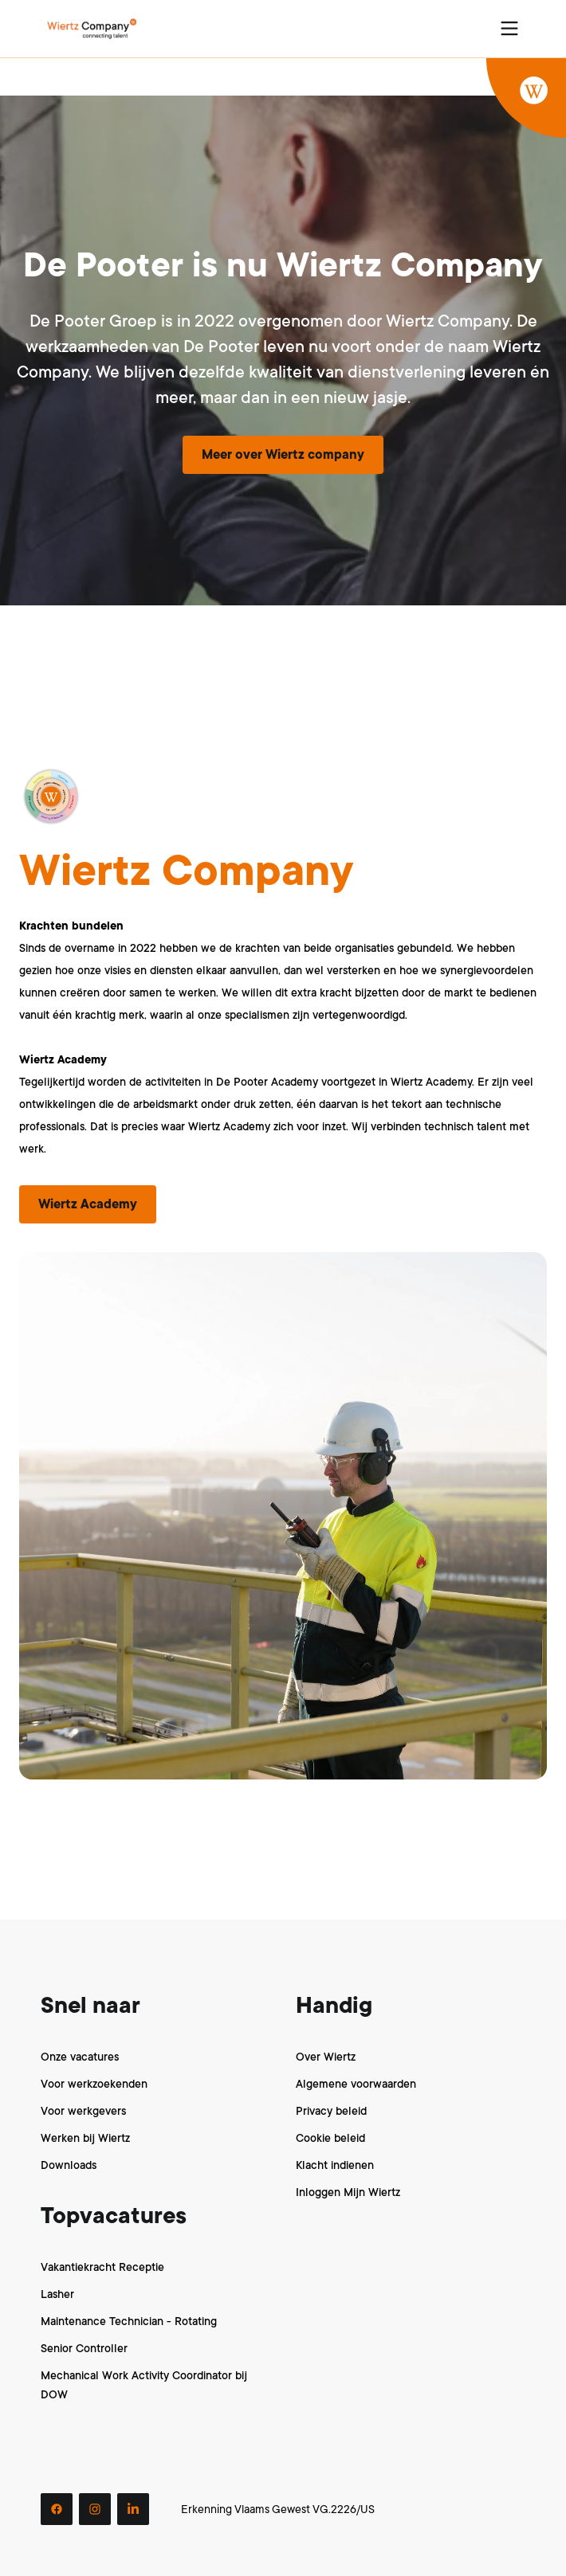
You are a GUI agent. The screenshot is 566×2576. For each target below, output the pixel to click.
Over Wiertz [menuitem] (326, 2056)
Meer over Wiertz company (283, 455)
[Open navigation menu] (509, 28)
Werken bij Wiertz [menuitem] (85, 2138)
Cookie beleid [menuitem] (330, 2138)
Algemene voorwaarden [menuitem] (356, 2083)
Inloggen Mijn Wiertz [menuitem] (348, 2192)
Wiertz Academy (87, 1204)
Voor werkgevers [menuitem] (83, 2110)
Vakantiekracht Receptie (102, 2267)
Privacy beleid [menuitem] (331, 2110)
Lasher (57, 2294)
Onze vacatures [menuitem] (80, 2056)
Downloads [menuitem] (68, 2165)
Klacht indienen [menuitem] (335, 2165)
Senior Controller (84, 2348)
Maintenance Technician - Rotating (129, 2321)
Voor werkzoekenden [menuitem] (94, 2083)
